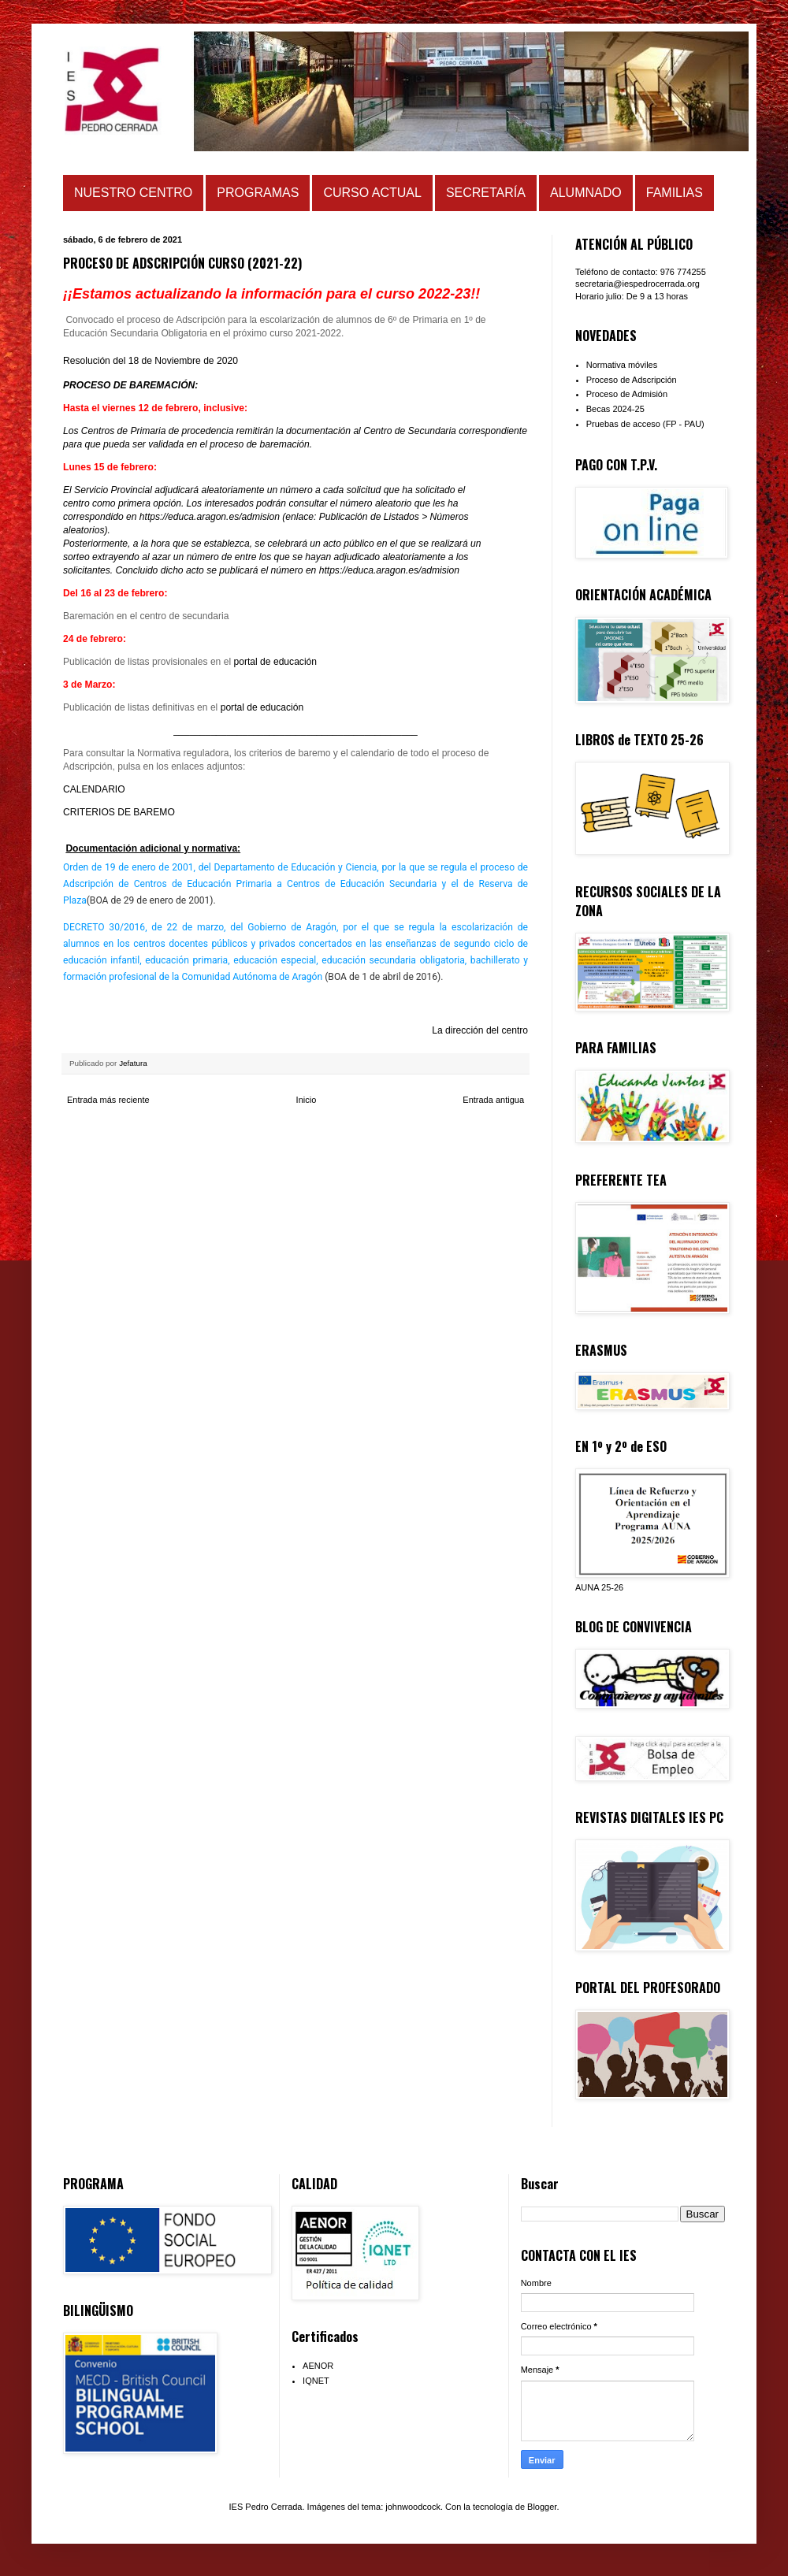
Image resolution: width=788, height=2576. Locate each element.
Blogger (541, 2506)
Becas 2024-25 (615, 409)
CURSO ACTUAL (372, 192)
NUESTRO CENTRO (133, 192)
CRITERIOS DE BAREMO (119, 812)
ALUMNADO (586, 192)
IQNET (316, 2380)
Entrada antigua (493, 1099)
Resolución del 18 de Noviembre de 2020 (150, 360)
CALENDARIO (94, 789)
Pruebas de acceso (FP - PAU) (645, 424)
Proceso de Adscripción (631, 379)
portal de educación (275, 661)
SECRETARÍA (486, 192)
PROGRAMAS (258, 192)
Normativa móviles (621, 364)
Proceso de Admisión (626, 394)
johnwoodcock (412, 2506)
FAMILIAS (674, 192)
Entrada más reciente (108, 1099)
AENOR (318, 2365)
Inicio (306, 1099)
